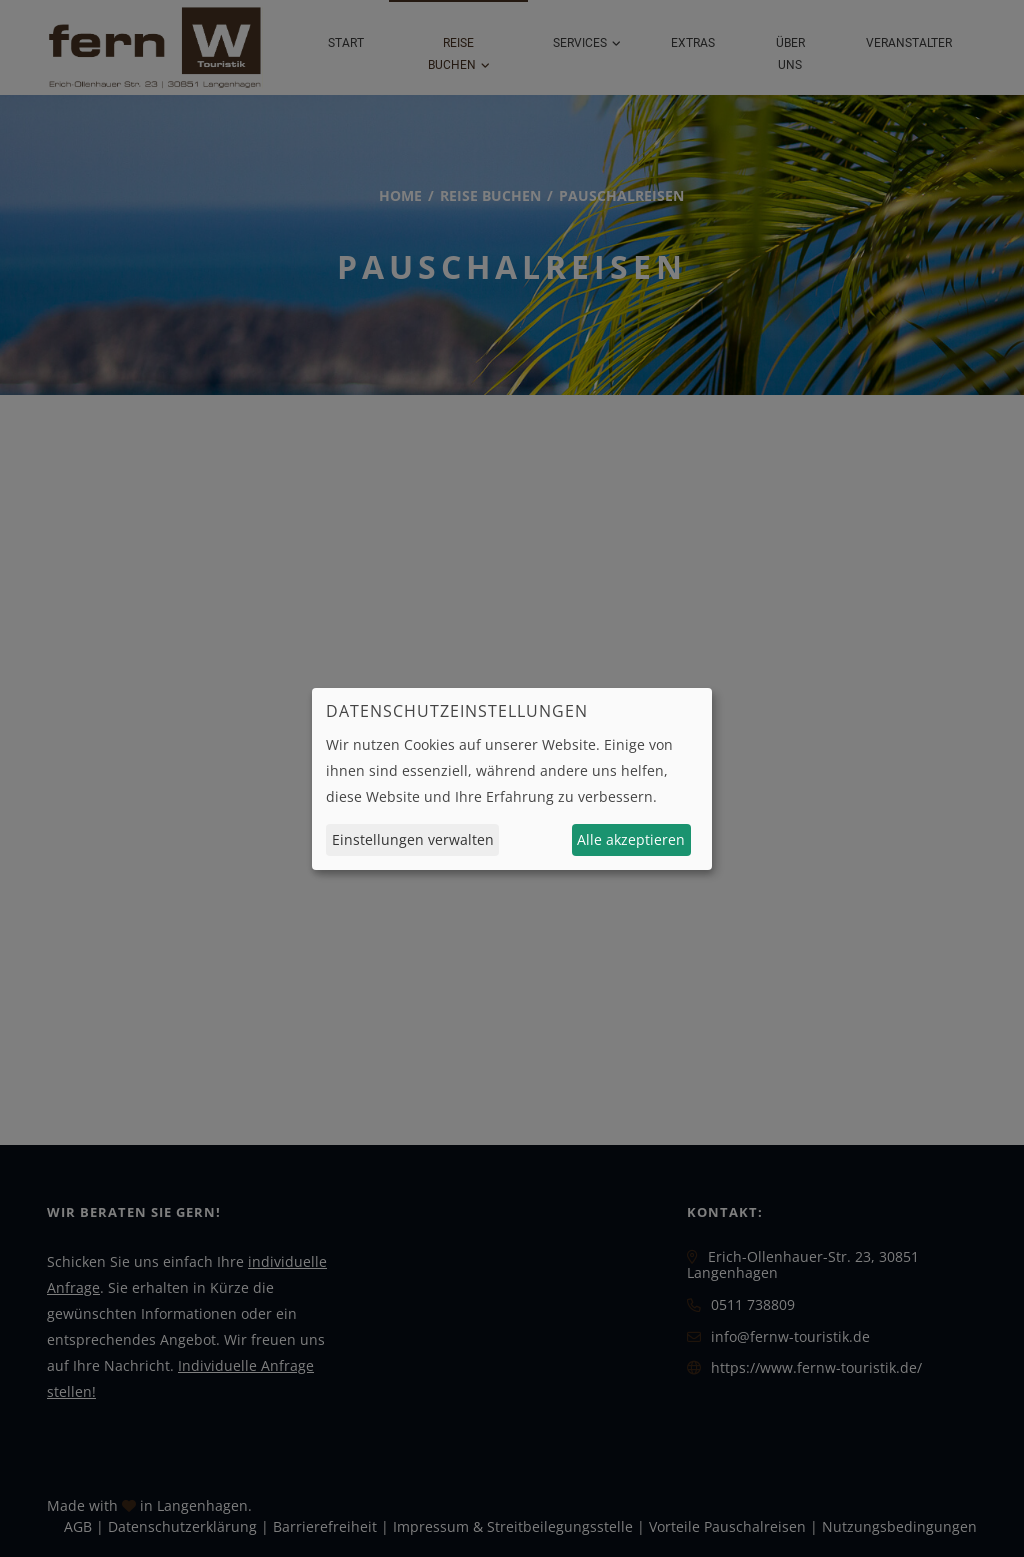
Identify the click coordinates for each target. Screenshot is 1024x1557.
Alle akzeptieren (631, 839)
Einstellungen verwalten (413, 839)
